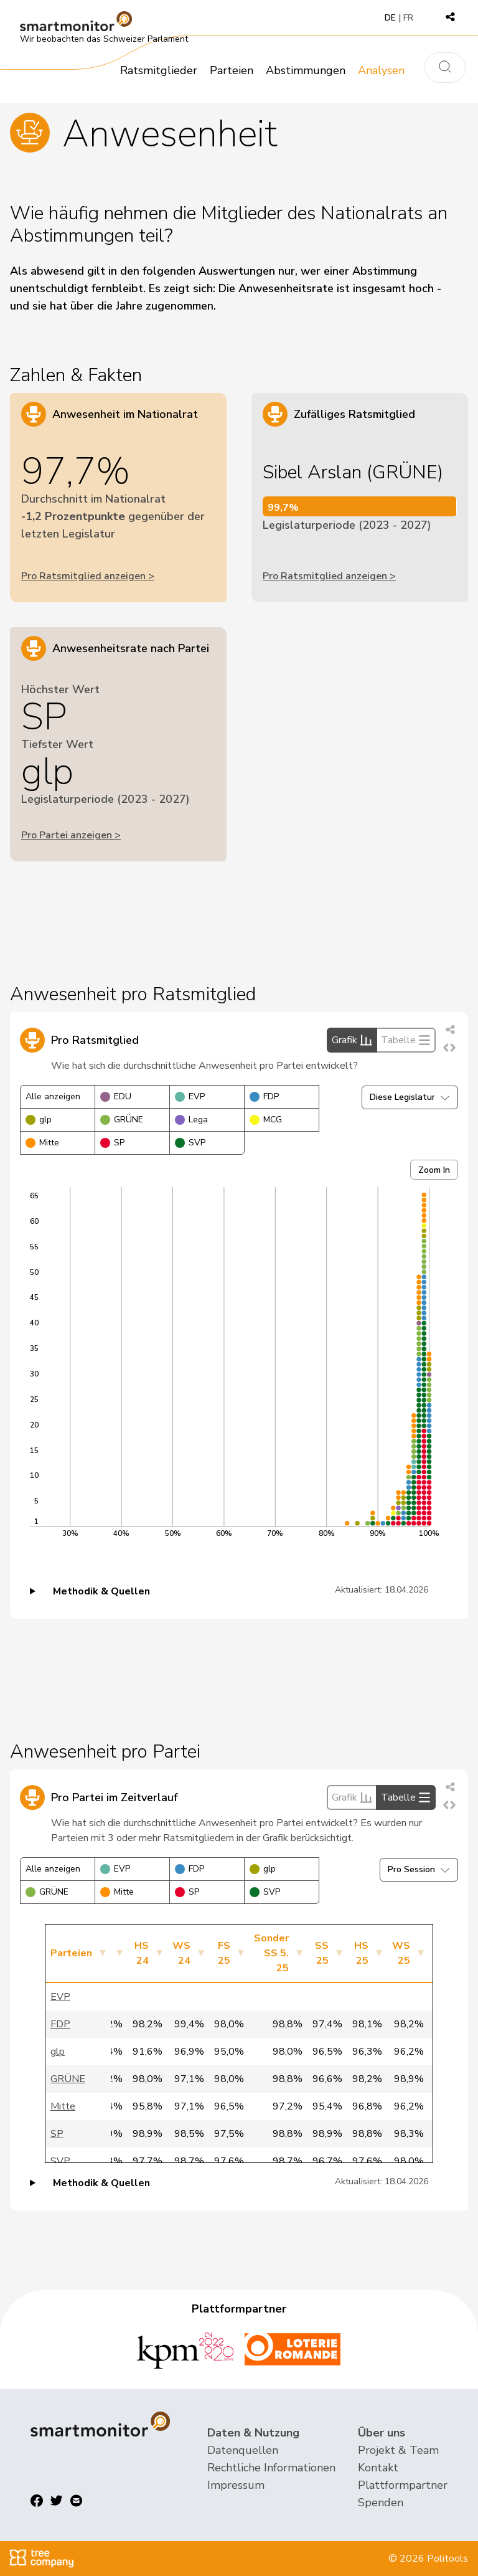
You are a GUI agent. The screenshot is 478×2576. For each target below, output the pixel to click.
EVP (190, 1096)
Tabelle (406, 1040)
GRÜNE (121, 1119)
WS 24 (181, 1953)
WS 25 (401, 1953)
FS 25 (224, 1953)
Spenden (380, 2502)
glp (39, 1119)
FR (408, 18)
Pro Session (419, 1869)
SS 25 (322, 1953)
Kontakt (378, 2467)
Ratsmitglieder (158, 70)
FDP (264, 1096)
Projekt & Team (398, 2450)
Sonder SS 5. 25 (271, 1953)
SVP (190, 1142)
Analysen (381, 70)
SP (112, 1142)
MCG (266, 1119)
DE (390, 18)
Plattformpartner (403, 2485)
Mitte (42, 1142)
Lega (191, 1119)
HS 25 (361, 1953)
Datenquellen (242, 2450)
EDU (115, 1096)
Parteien (231, 70)
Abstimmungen (305, 70)
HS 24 (141, 1953)
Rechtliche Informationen (271, 2467)
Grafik (352, 1040)
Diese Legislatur (410, 1097)
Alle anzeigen (53, 1096)
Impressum (236, 2485)
